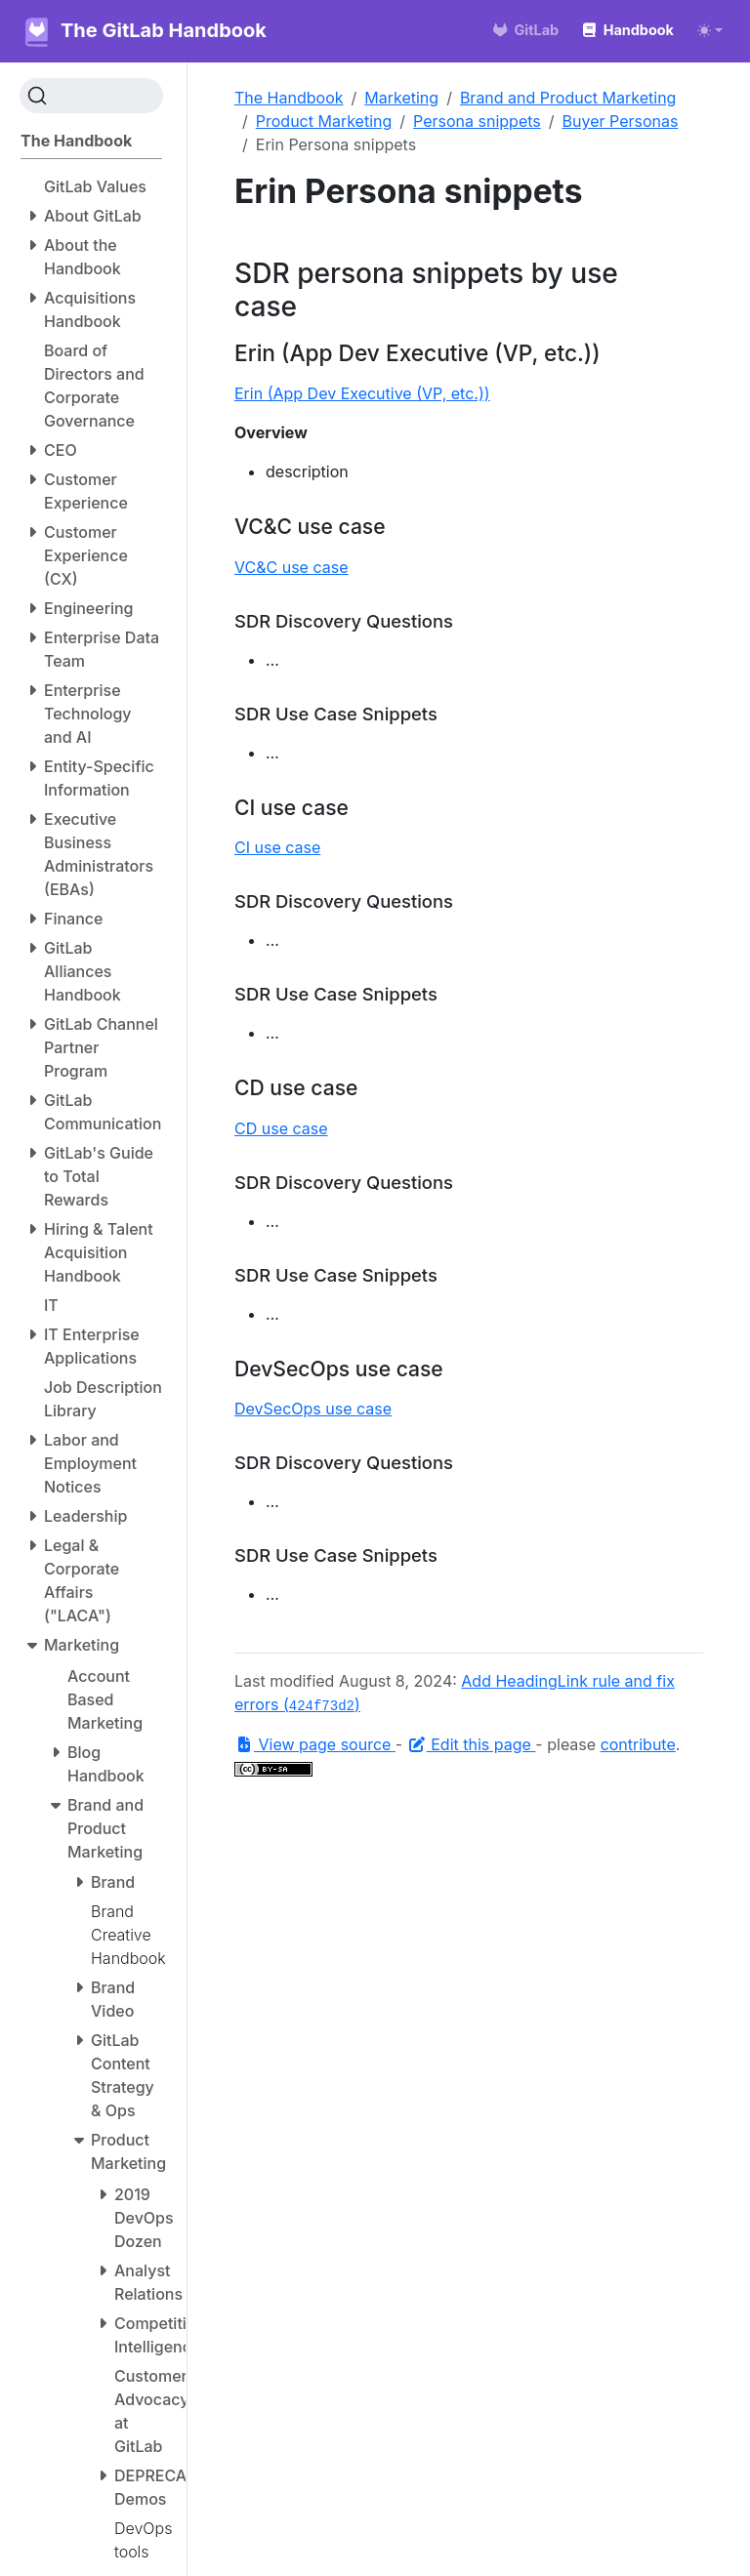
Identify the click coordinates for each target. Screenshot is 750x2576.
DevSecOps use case (313, 1408)
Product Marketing (324, 121)
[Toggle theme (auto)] (709, 30)
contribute (638, 1744)
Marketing (401, 97)
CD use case (281, 1128)
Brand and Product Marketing (568, 97)
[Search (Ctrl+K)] (91, 95)
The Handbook (289, 97)
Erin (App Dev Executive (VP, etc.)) (362, 393)
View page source (315, 1744)
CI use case (277, 847)
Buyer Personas (620, 121)
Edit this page (471, 1744)
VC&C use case (291, 567)
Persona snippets (477, 121)
